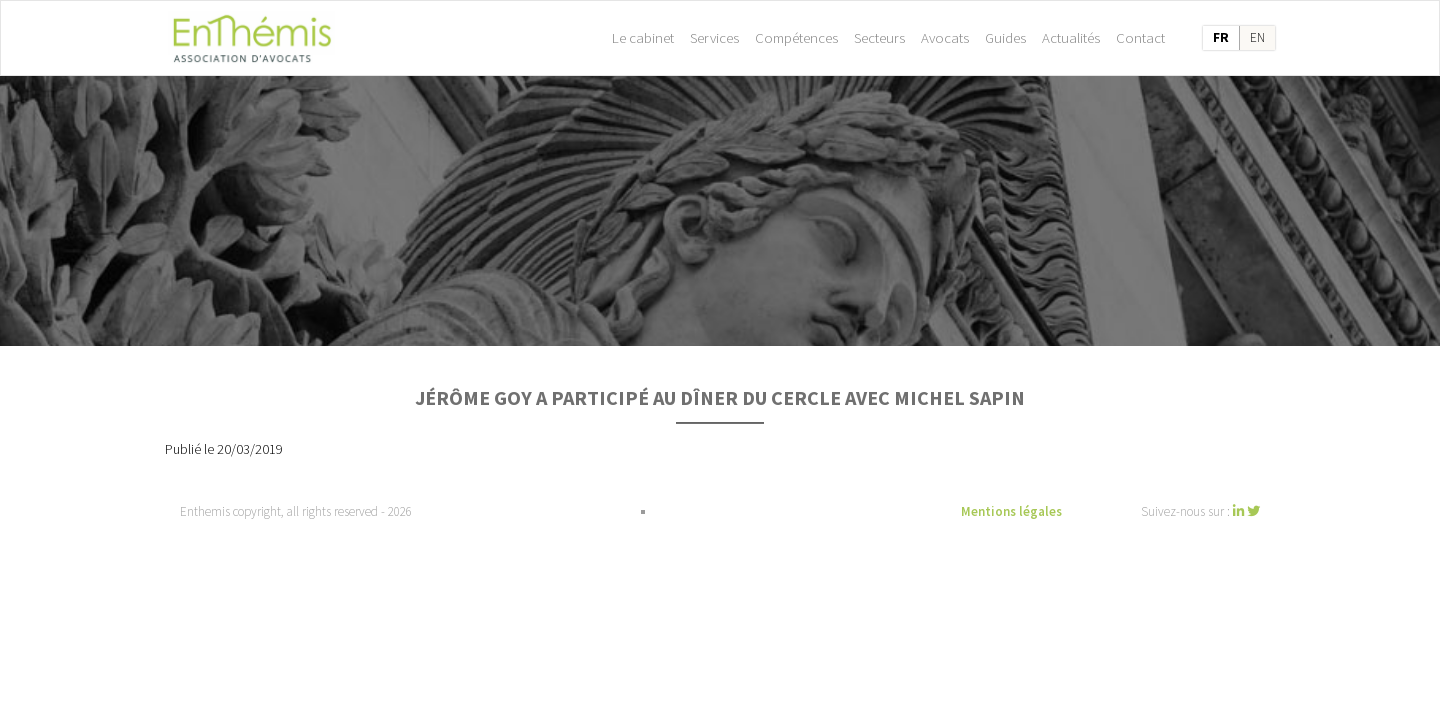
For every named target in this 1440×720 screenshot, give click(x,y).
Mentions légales (1011, 511)
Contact (1140, 37)
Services (714, 37)
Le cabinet (643, 37)
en (1257, 37)
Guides (1005, 37)
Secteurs (879, 37)
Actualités (1071, 37)
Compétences (796, 37)
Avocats (945, 37)
